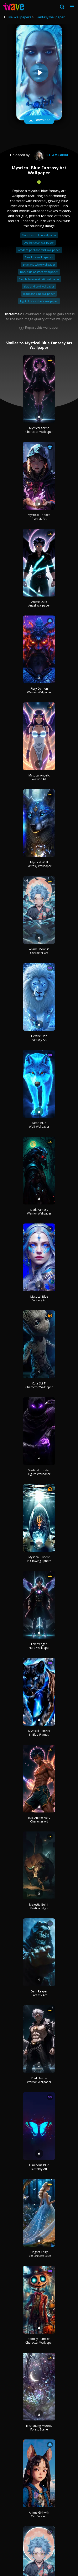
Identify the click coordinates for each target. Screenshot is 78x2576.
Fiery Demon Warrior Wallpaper (39, 690)
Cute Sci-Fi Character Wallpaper (39, 1385)
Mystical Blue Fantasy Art (39, 1298)
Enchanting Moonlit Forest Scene (39, 2427)
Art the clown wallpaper (39, 242)
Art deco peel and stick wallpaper (39, 250)
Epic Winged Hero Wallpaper (39, 1646)
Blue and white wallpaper (39, 264)
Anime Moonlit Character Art (39, 951)
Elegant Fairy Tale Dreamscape (39, 2254)
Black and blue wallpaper (39, 294)
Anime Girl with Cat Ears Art (39, 2514)
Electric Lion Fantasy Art (39, 1038)
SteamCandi (50, 155)
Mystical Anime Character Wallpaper (39, 430)
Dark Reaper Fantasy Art (39, 1993)
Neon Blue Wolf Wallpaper (39, 1124)
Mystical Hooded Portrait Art (39, 517)
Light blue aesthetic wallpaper (39, 301)
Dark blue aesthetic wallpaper (39, 272)
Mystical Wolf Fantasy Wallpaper (39, 864)
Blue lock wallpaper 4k (39, 257)
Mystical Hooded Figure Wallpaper (39, 1472)
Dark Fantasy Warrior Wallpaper (39, 1211)
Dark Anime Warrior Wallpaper (39, 2080)
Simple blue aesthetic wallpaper (39, 279)
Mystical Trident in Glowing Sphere (39, 1559)
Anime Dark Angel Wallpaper (39, 603)
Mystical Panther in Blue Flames (39, 1732)
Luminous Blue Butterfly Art (39, 2167)
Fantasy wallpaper (50, 17)
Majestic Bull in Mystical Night (39, 1906)
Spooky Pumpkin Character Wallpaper (39, 2340)
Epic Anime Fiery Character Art (39, 1819)
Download (39, 120)
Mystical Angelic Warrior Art (39, 777)
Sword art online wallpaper (39, 235)
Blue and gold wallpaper (39, 286)
